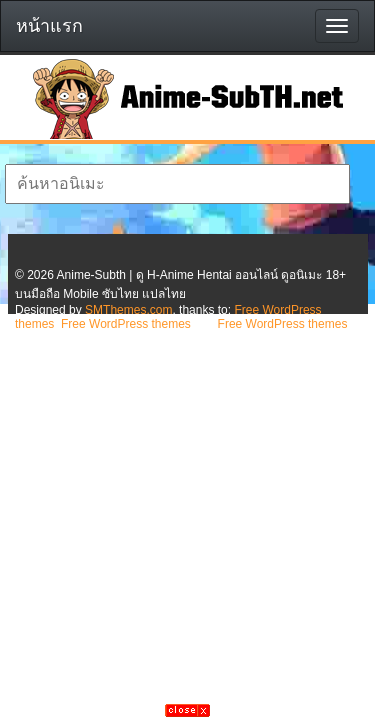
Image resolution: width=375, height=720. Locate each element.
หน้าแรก (49, 26)
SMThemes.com (128, 310)
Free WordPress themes (126, 324)
